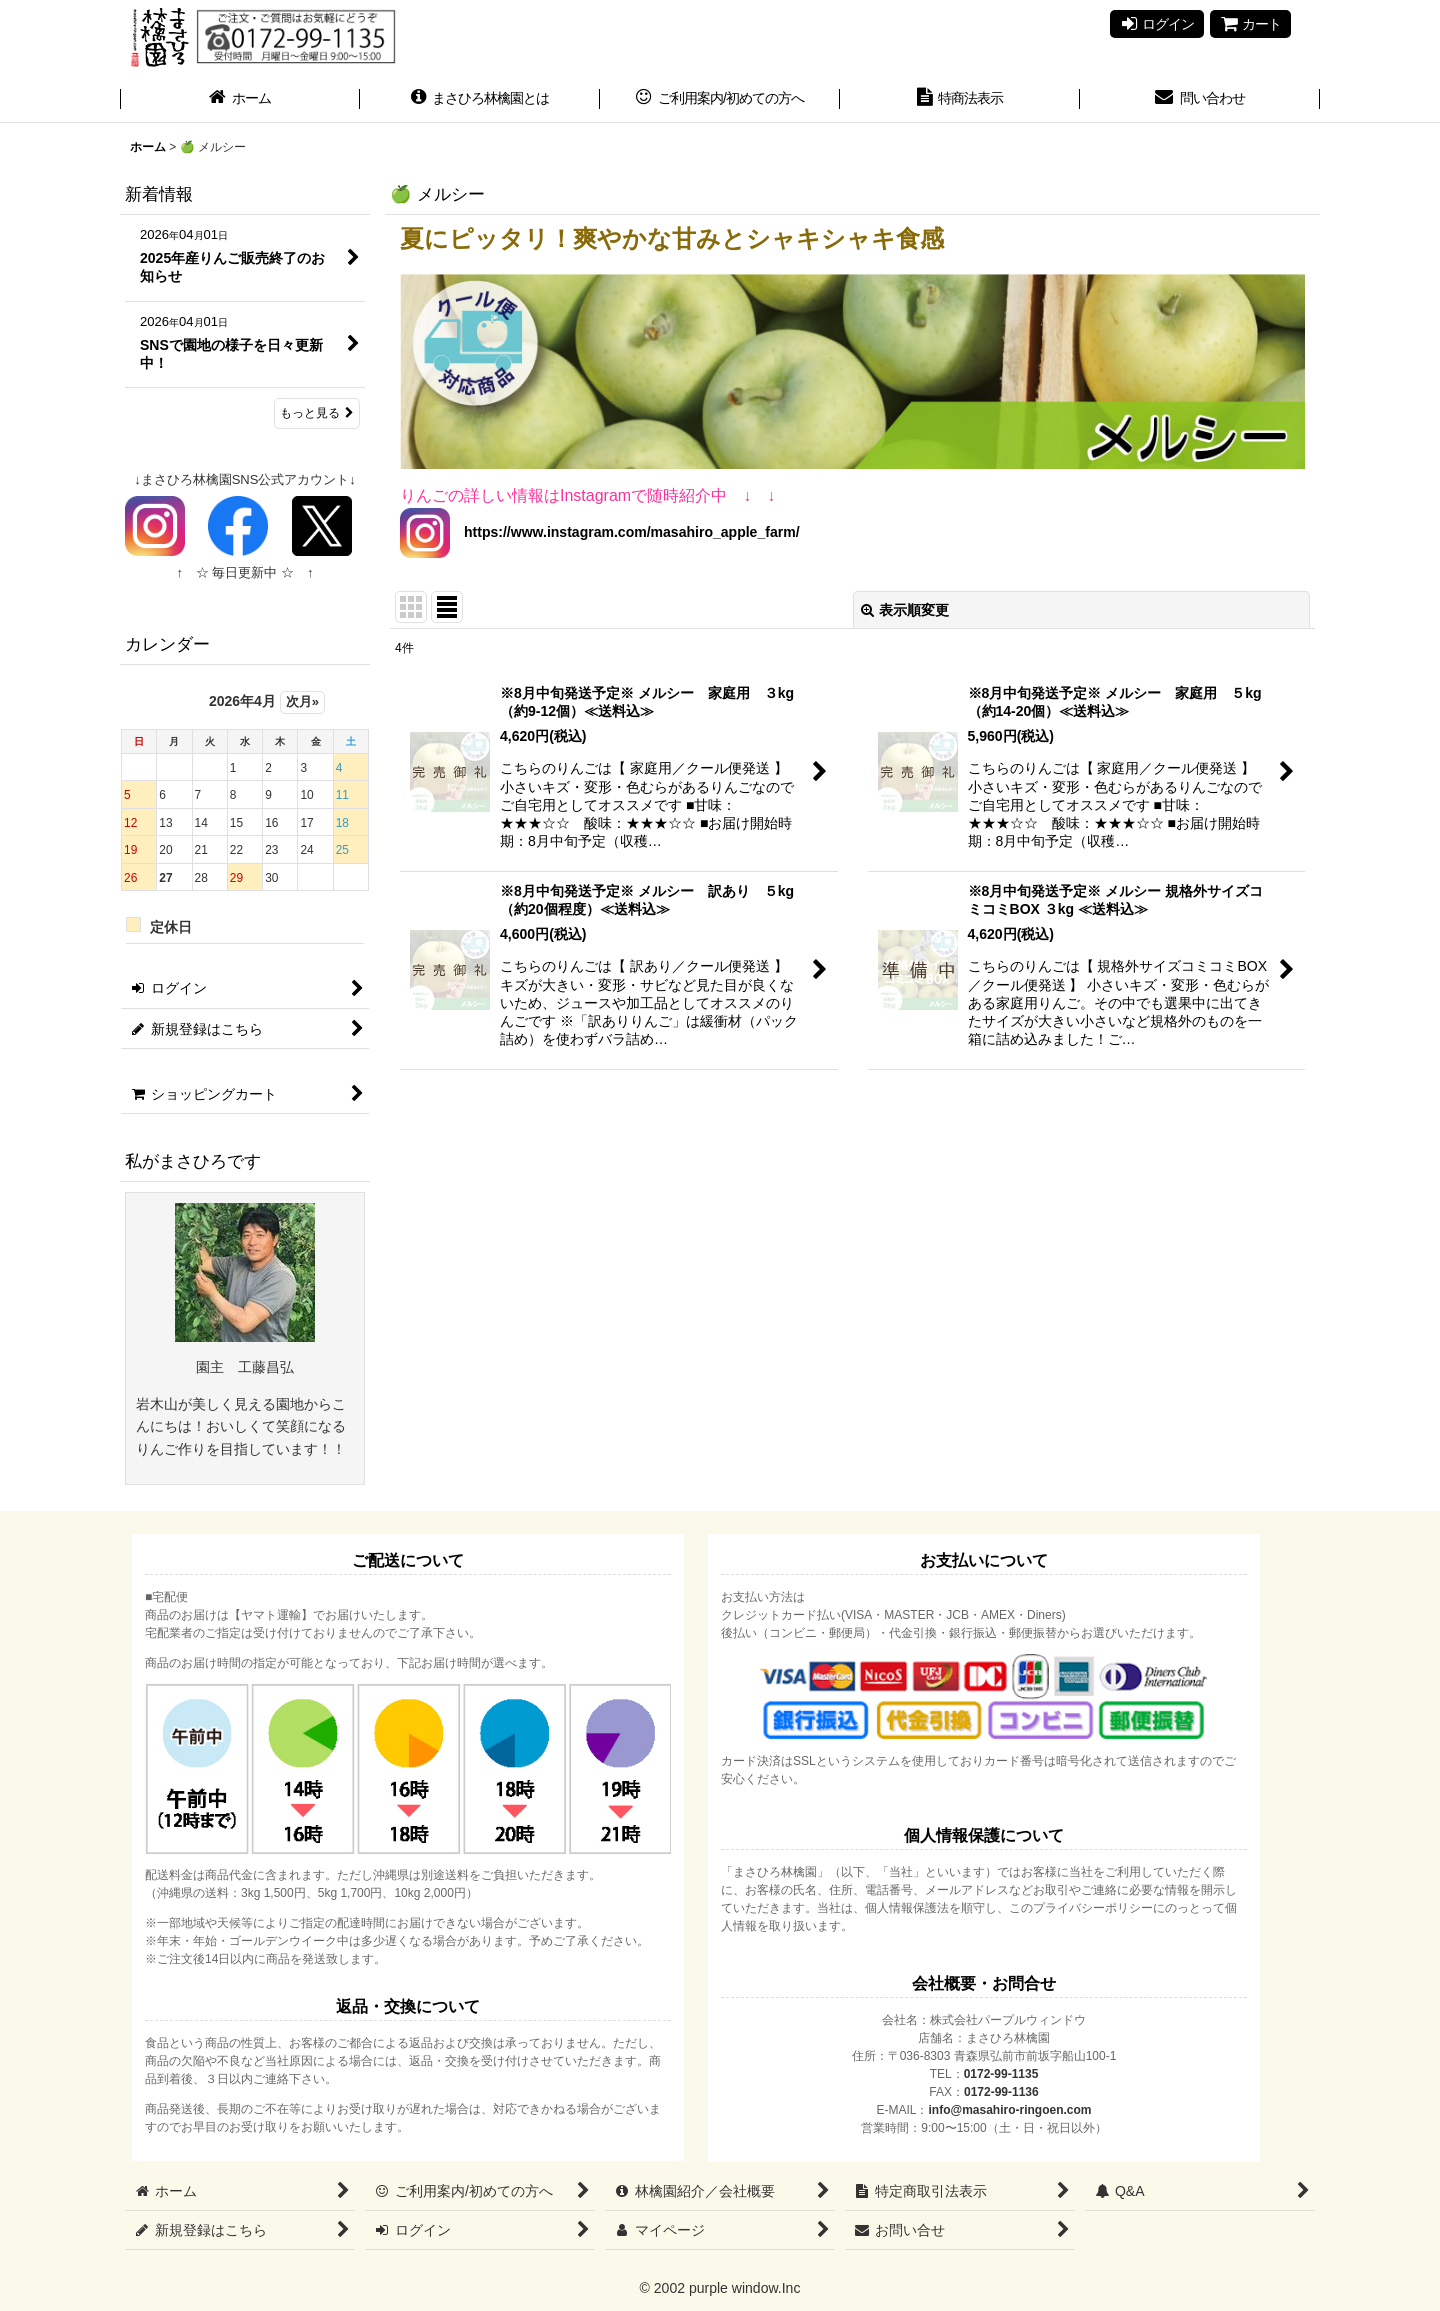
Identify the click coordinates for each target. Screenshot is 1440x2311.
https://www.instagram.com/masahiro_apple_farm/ (625, 532)
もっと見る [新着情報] (317, 413)
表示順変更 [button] (905, 610)
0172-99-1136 (1001, 2092)
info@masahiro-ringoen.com (1009, 2110)
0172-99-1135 (1001, 2074)
